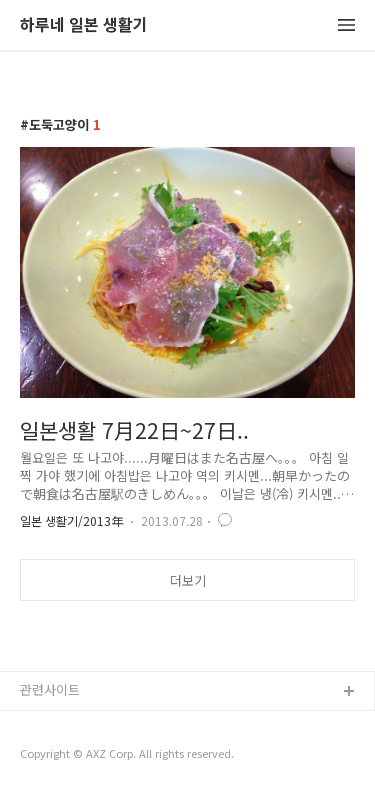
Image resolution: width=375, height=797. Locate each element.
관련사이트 (50, 689)
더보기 (188, 580)
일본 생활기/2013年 (71, 520)
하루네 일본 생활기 (84, 25)
